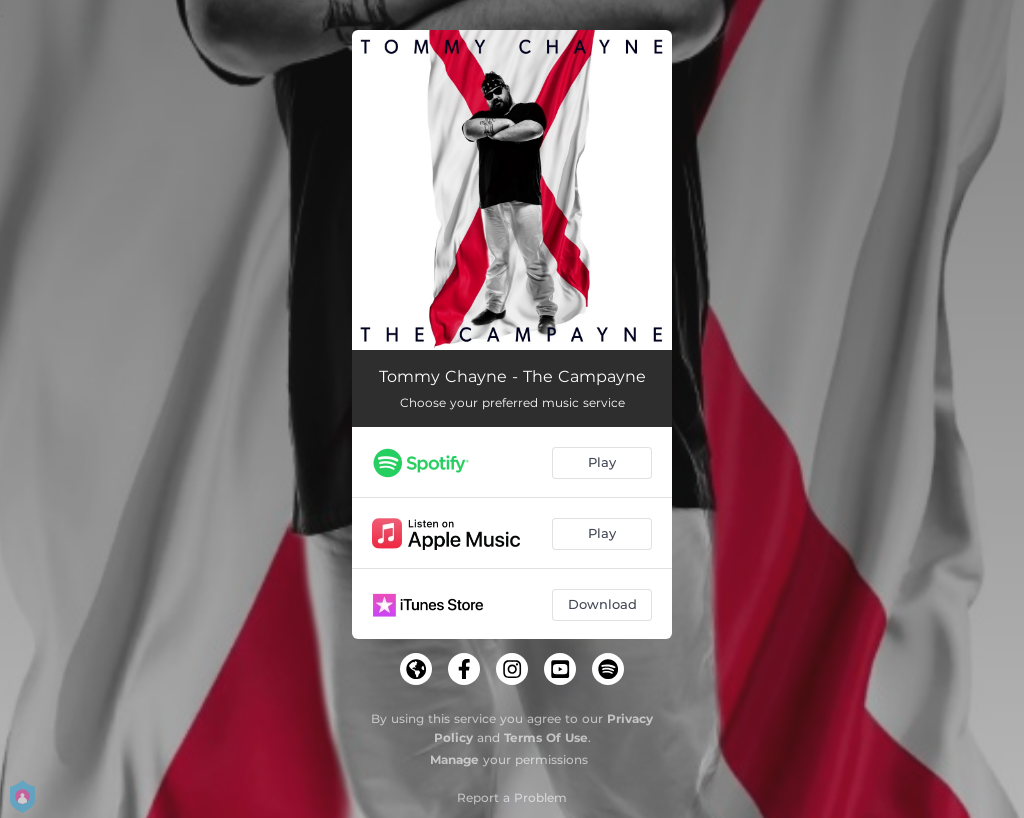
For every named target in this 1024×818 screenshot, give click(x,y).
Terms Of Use (546, 737)
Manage (454, 759)
